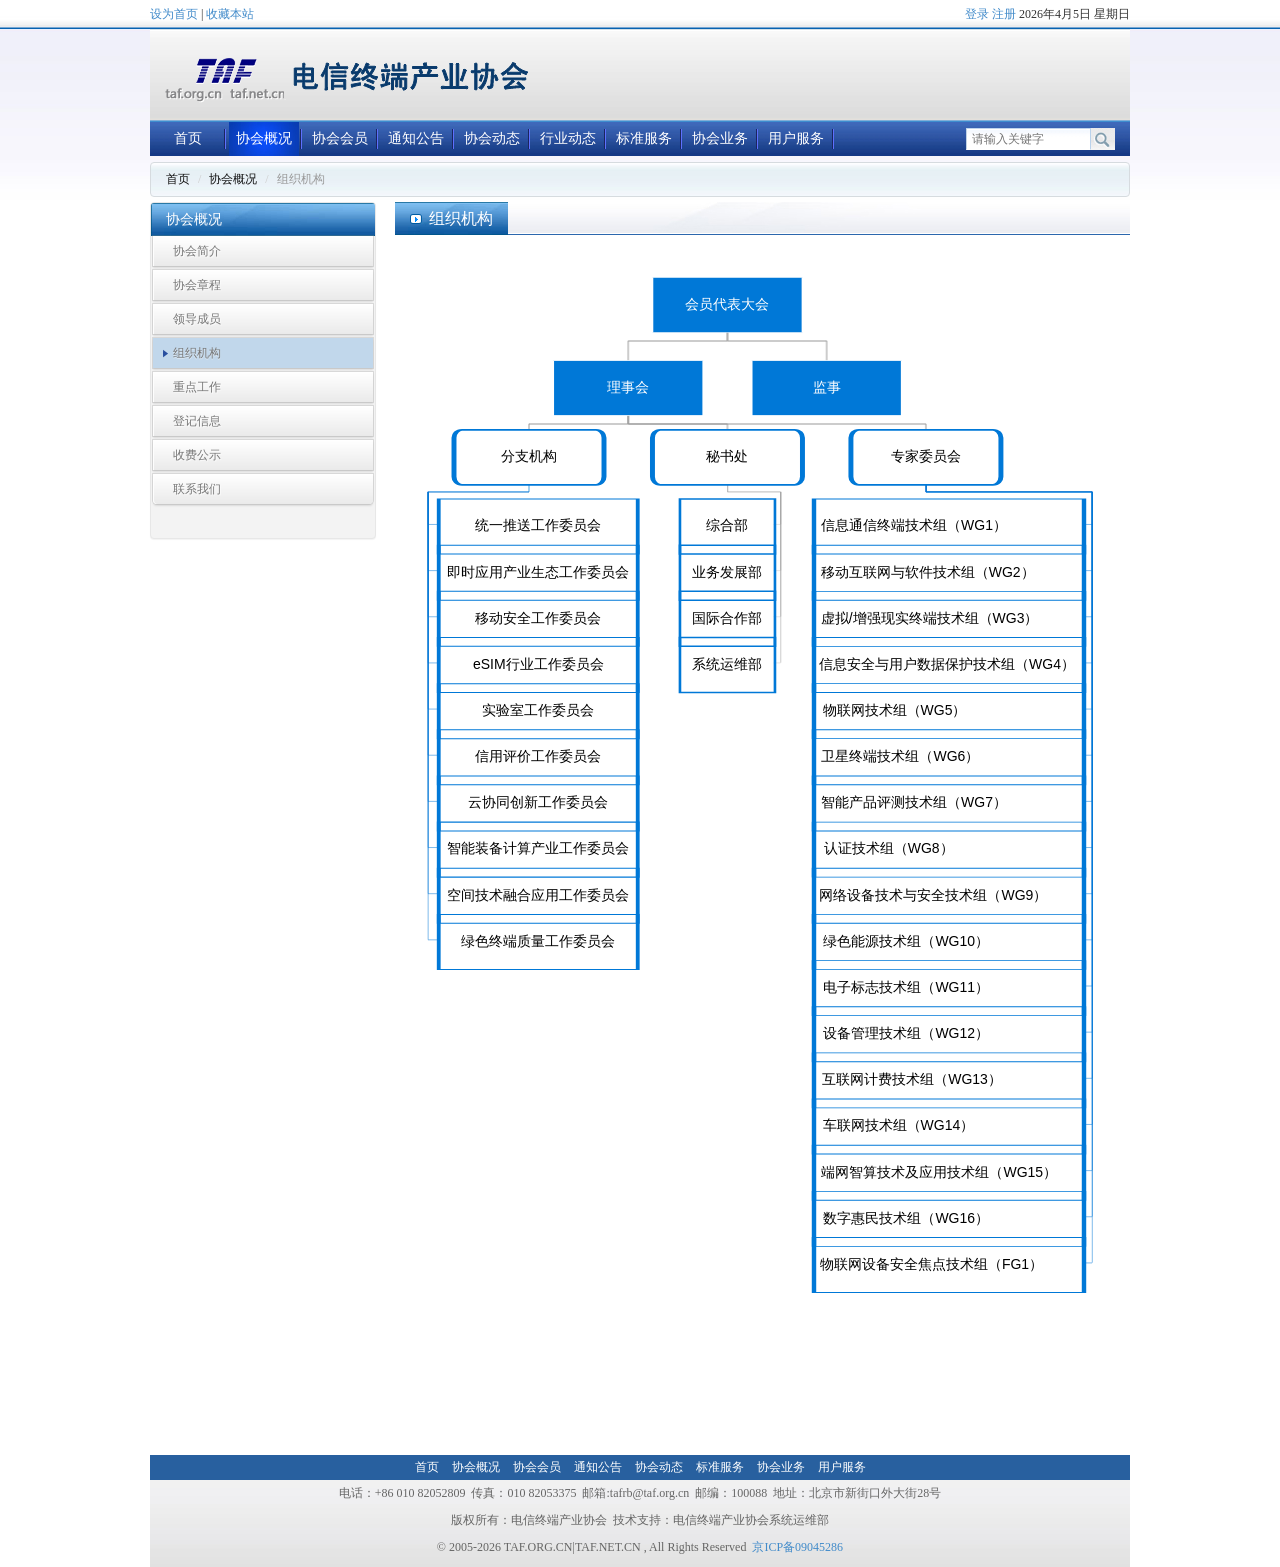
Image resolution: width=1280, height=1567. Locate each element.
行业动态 (568, 138)
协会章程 (197, 285)
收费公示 (197, 455)
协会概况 (264, 138)
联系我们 (197, 489)
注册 (1004, 14)
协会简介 (197, 251)
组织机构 (197, 353)
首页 (188, 138)
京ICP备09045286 (797, 1547)
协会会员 (340, 138)
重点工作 (197, 387)
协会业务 (720, 138)
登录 (977, 14)
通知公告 (416, 138)
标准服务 (644, 138)
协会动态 (492, 138)
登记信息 (197, 421)
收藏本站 (230, 14)
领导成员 (197, 319)
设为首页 (174, 14)
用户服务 (796, 138)
